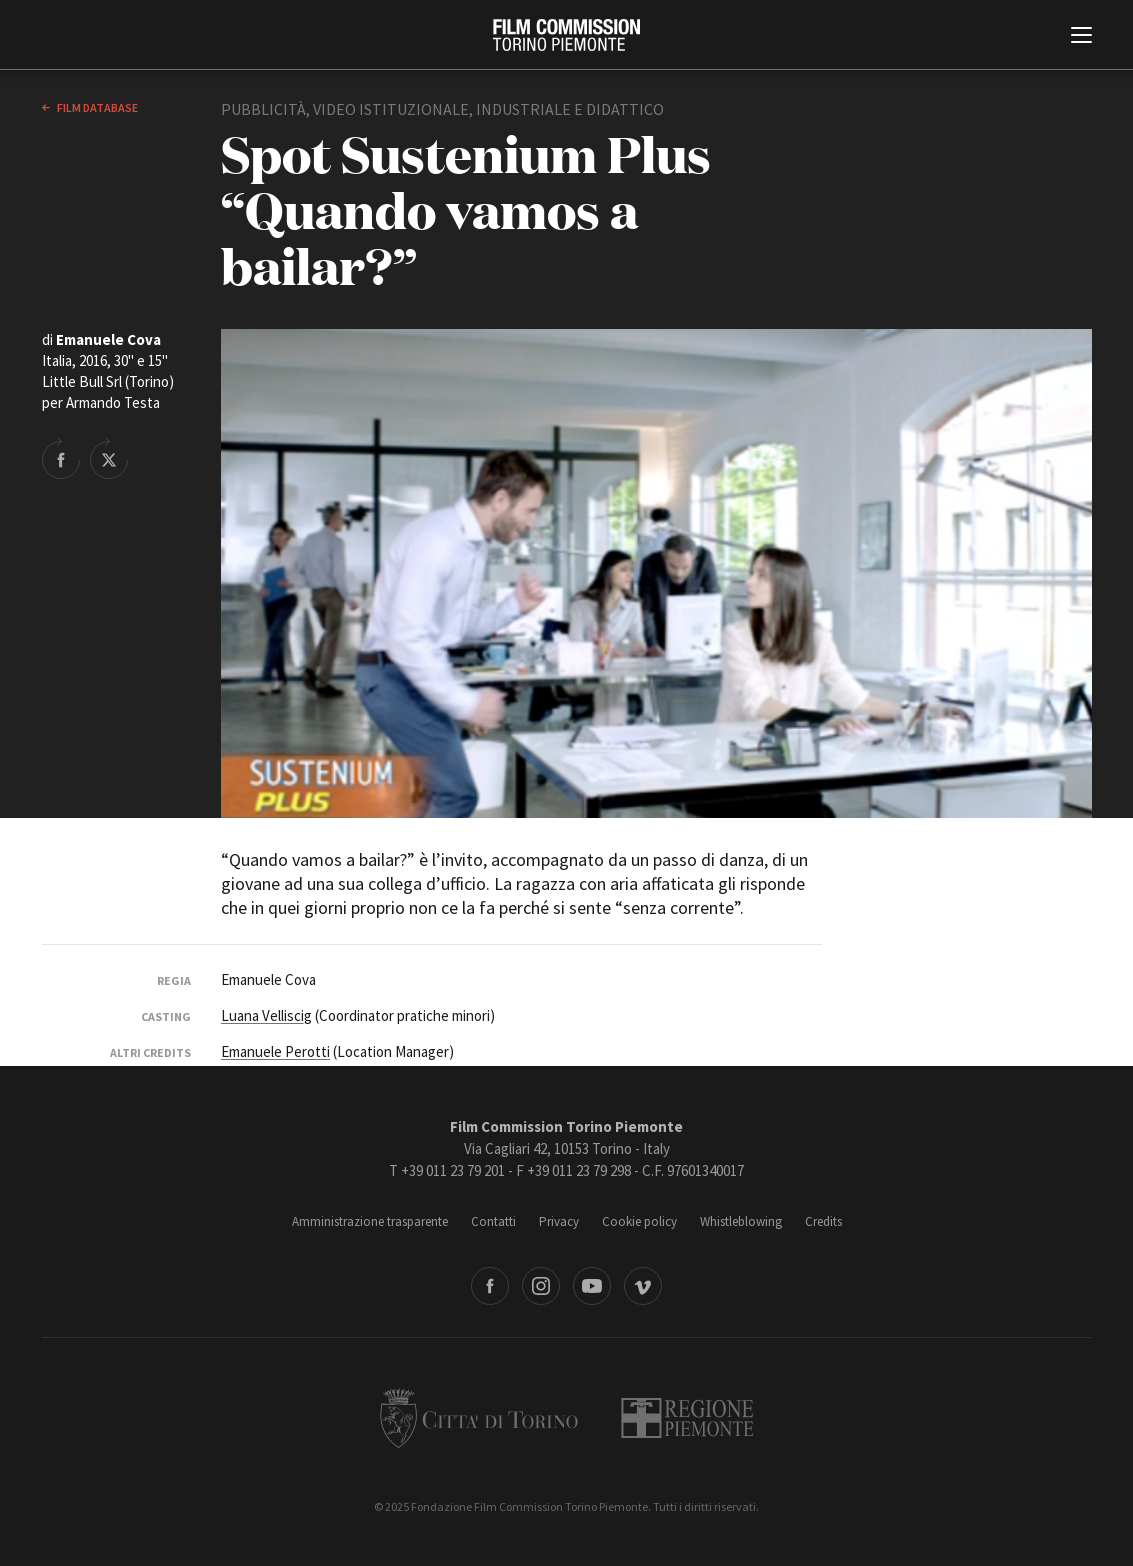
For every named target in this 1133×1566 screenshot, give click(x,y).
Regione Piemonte (687, 1418)
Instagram (541, 1286)
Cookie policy (639, 1221)
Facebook (490, 1286)
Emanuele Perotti (275, 1051)
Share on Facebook (61, 458)
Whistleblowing (741, 1221)
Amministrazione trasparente (370, 1221)
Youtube (592, 1286)
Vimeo (643, 1286)
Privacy (559, 1221)
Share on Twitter (109, 458)
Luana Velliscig (266, 1015)
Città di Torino (479, 1418)
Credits (823, 1221)
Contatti (493, 1221)
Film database (96, 107)
